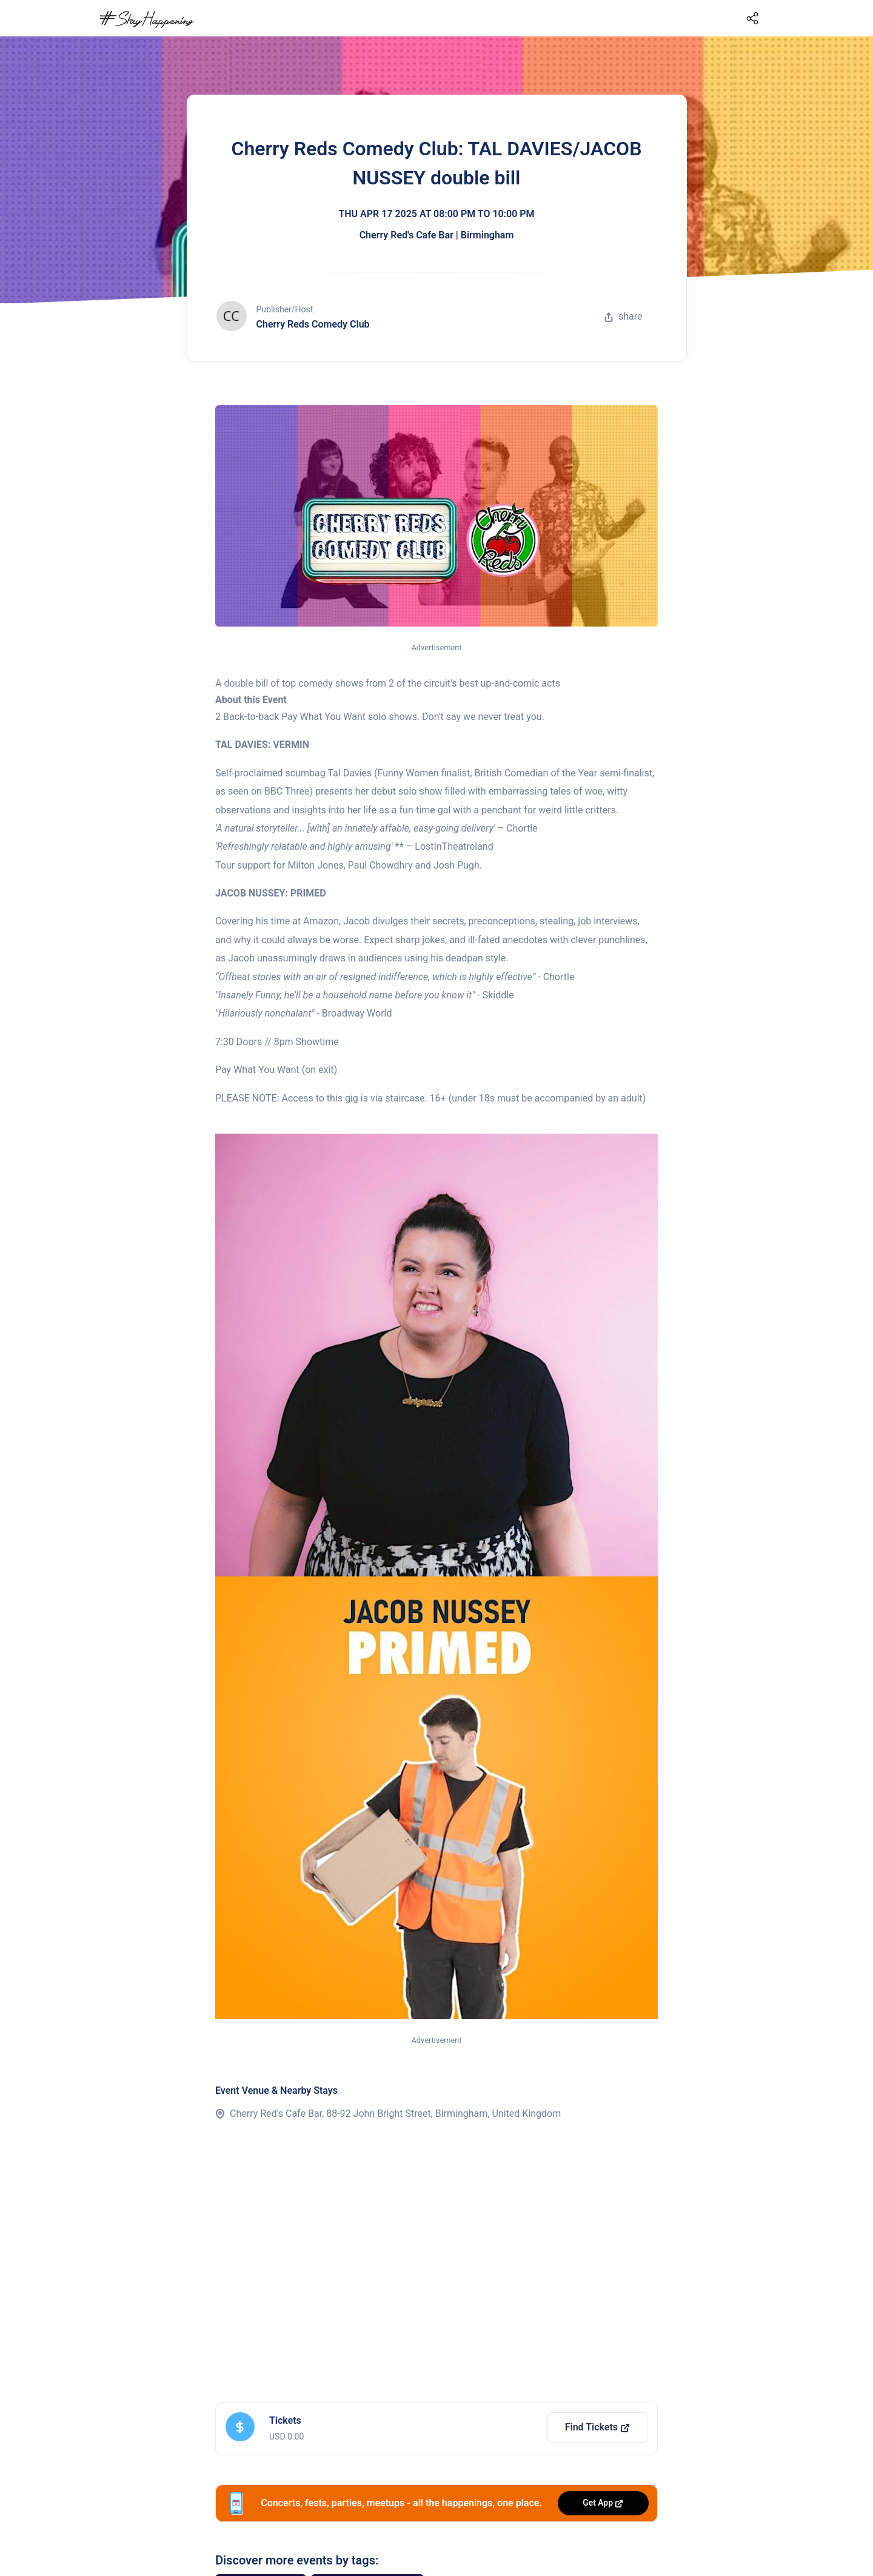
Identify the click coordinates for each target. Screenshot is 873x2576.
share (623, 316)
